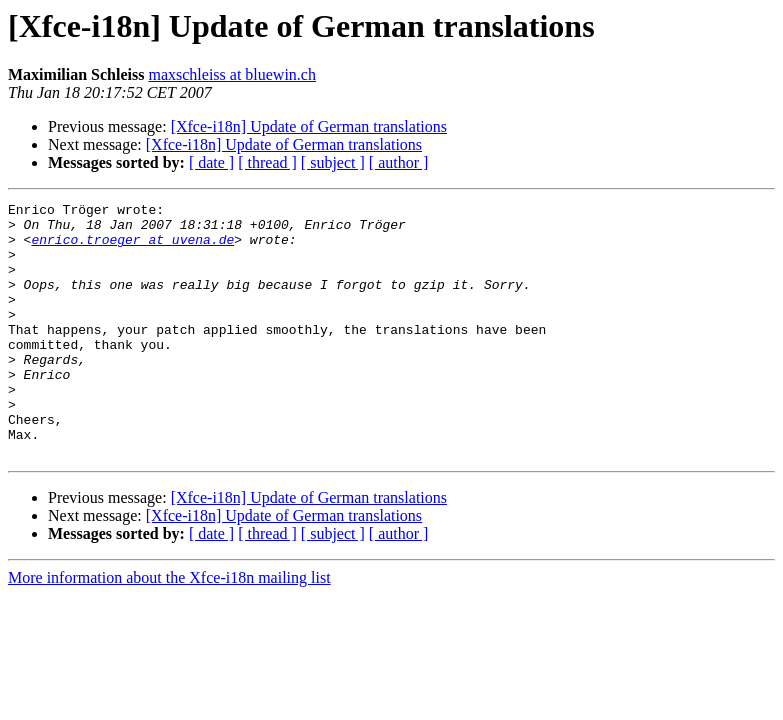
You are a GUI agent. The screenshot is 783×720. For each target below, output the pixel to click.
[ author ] (399, 162)
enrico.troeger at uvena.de (132, 248)
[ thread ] (267, 162)
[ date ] (211, 162)
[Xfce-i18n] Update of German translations (309, 126)
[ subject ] (333, 162)
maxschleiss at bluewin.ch (232, 74)
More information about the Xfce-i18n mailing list (169, 628)
